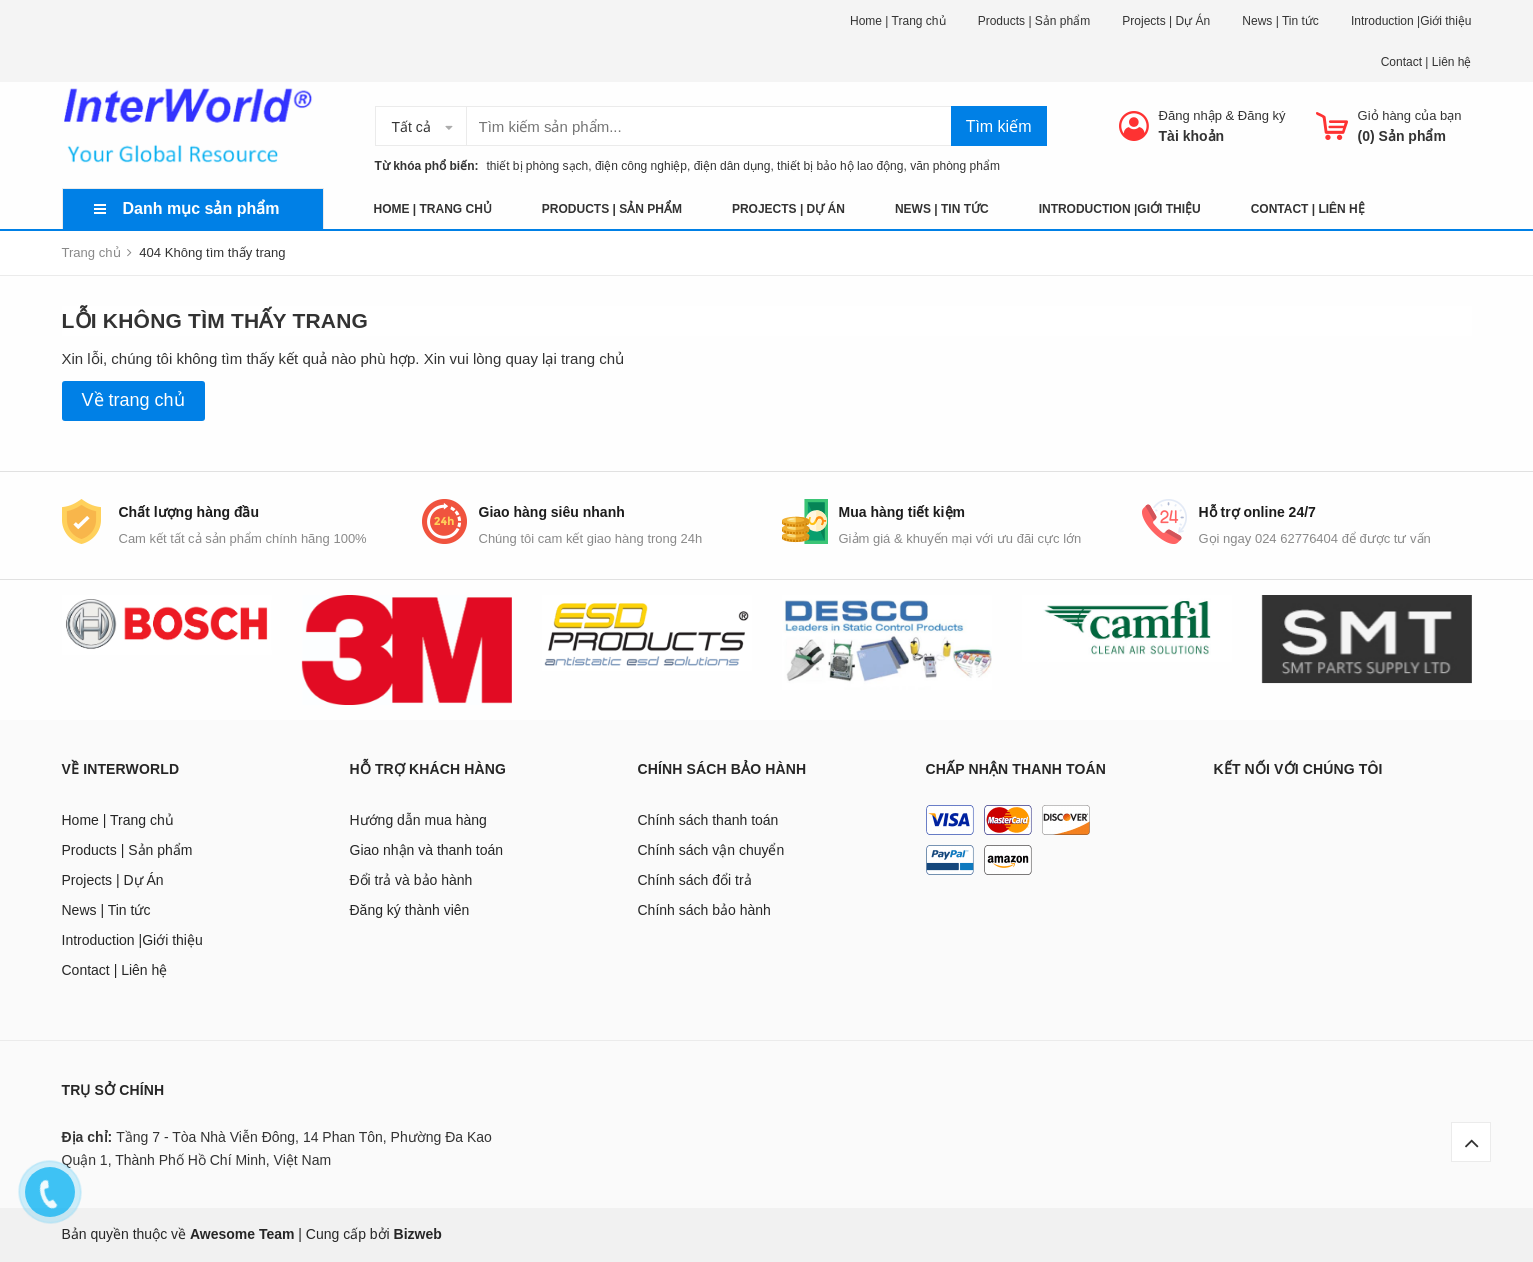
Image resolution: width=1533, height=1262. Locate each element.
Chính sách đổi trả (695, 880)
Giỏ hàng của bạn (1410, 115)
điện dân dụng (732, 166)
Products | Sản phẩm (1034, 21)
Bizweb (418, 1234)
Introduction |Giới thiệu (1411, 21)
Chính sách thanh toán (708, 820)
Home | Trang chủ (898, 21)
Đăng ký (1262, 115)
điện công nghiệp (641, 166)
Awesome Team (242, 1234)
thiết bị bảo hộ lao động (840, 166)
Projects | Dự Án (1166, 21)
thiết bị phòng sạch (533, 166)
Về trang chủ (133, 400)
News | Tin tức (1280, 21)
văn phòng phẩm (955, 166)
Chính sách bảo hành (704, 910)
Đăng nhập (1190, 115)
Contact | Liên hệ (1426, 62)
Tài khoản (1192, 136)
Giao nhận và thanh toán (427, 850)
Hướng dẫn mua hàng (418, 820)
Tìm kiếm (999, 126)
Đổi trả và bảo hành (411, 880)
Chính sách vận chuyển (711, 850)
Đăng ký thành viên (410, 910)
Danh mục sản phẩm (201, 208)
